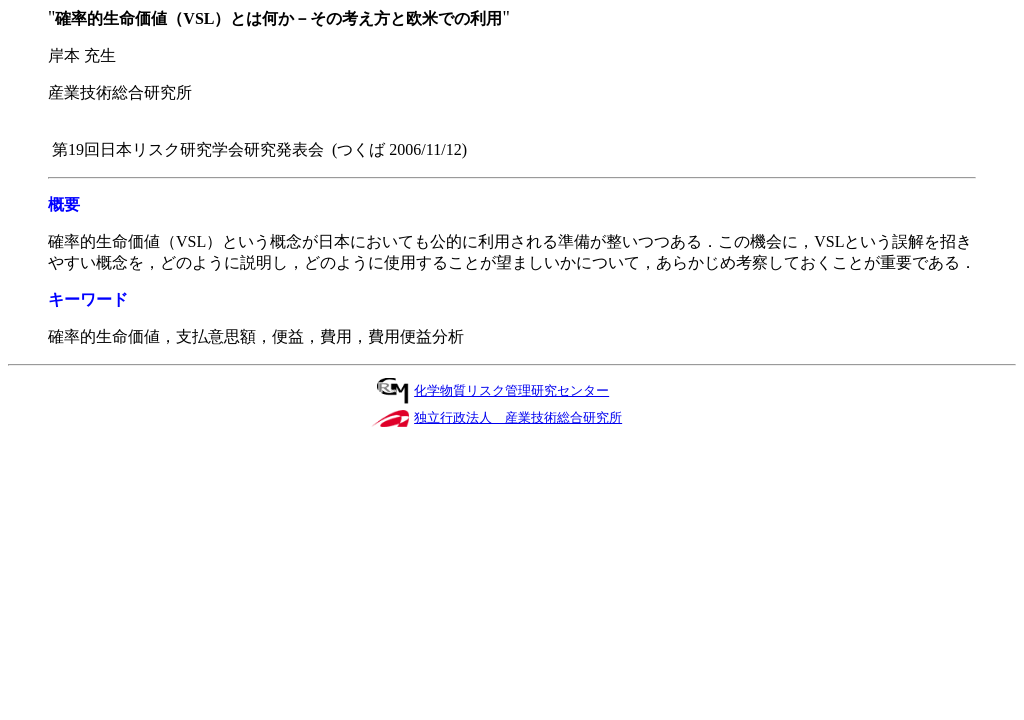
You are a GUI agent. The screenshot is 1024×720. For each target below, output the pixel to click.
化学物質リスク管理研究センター (511, 390)
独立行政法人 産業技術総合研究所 (518, 417)
